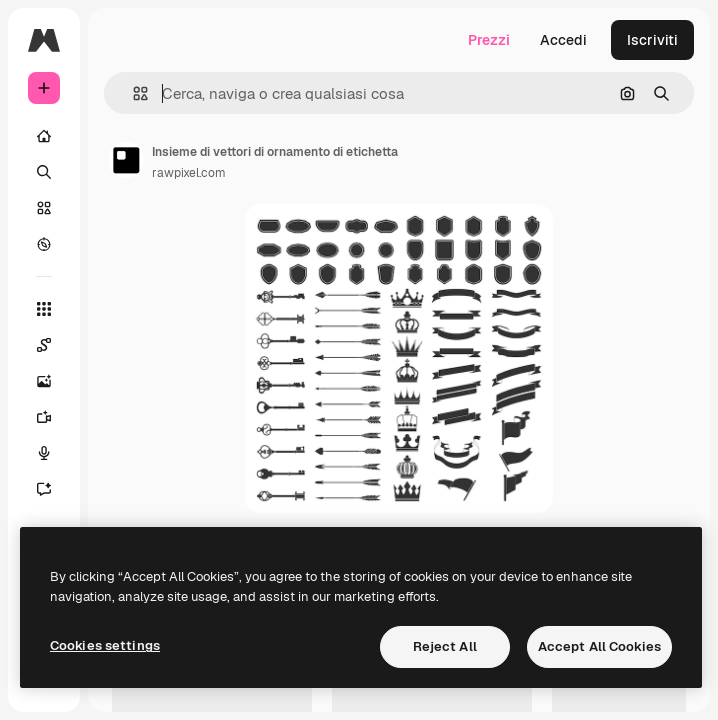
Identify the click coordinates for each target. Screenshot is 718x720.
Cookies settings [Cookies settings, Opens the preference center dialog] (105, 645)
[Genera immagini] (54, 381)
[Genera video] (54, 417)
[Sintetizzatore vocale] (54, 453)
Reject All (445, 646)
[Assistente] (54, 489)
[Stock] (44, 208)
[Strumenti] (44, 309)
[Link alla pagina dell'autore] (126, 160)
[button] (132, 93)
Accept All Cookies (599, 646)
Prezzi (489, 40)
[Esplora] (44, 244)
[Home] (44, 136)
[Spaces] (54, 345)
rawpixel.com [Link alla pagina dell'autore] (189, 173)
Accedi (563, 40)
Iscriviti (652, 40)
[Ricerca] (44, 172)
